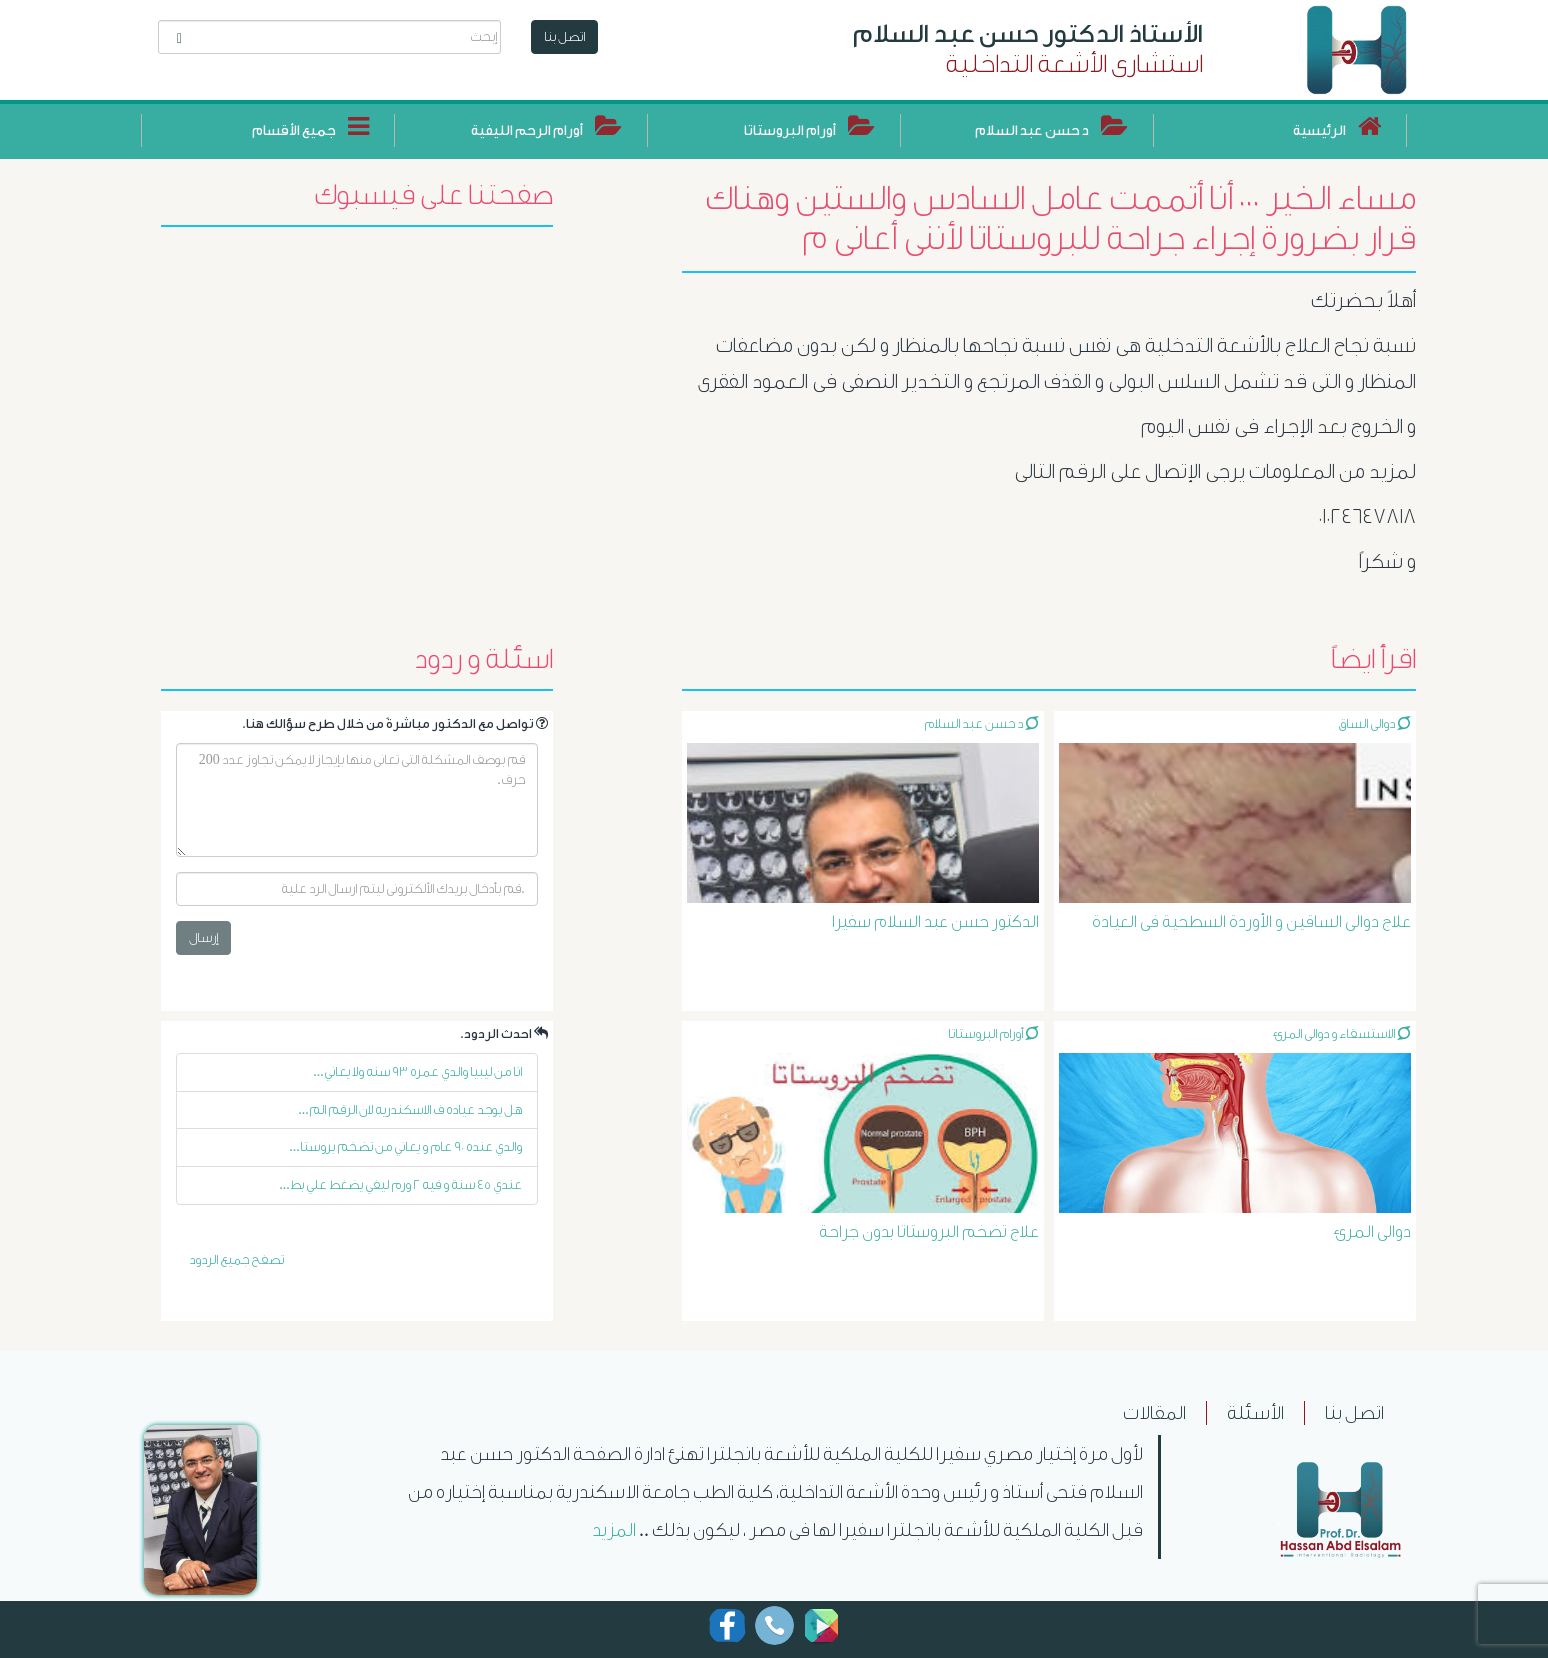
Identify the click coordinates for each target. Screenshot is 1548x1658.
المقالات (1154, 1413)
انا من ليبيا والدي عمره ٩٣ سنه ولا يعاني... (417, 1071)
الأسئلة (1255, 1413)
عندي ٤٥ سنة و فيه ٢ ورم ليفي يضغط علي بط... (400, 1184)
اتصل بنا (564, 36)
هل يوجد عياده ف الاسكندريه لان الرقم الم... (410, 1109)
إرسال (203, 937)
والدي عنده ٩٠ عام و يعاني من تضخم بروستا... (405, 1146)
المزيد (614, 1530)
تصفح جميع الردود (236, 1259)
